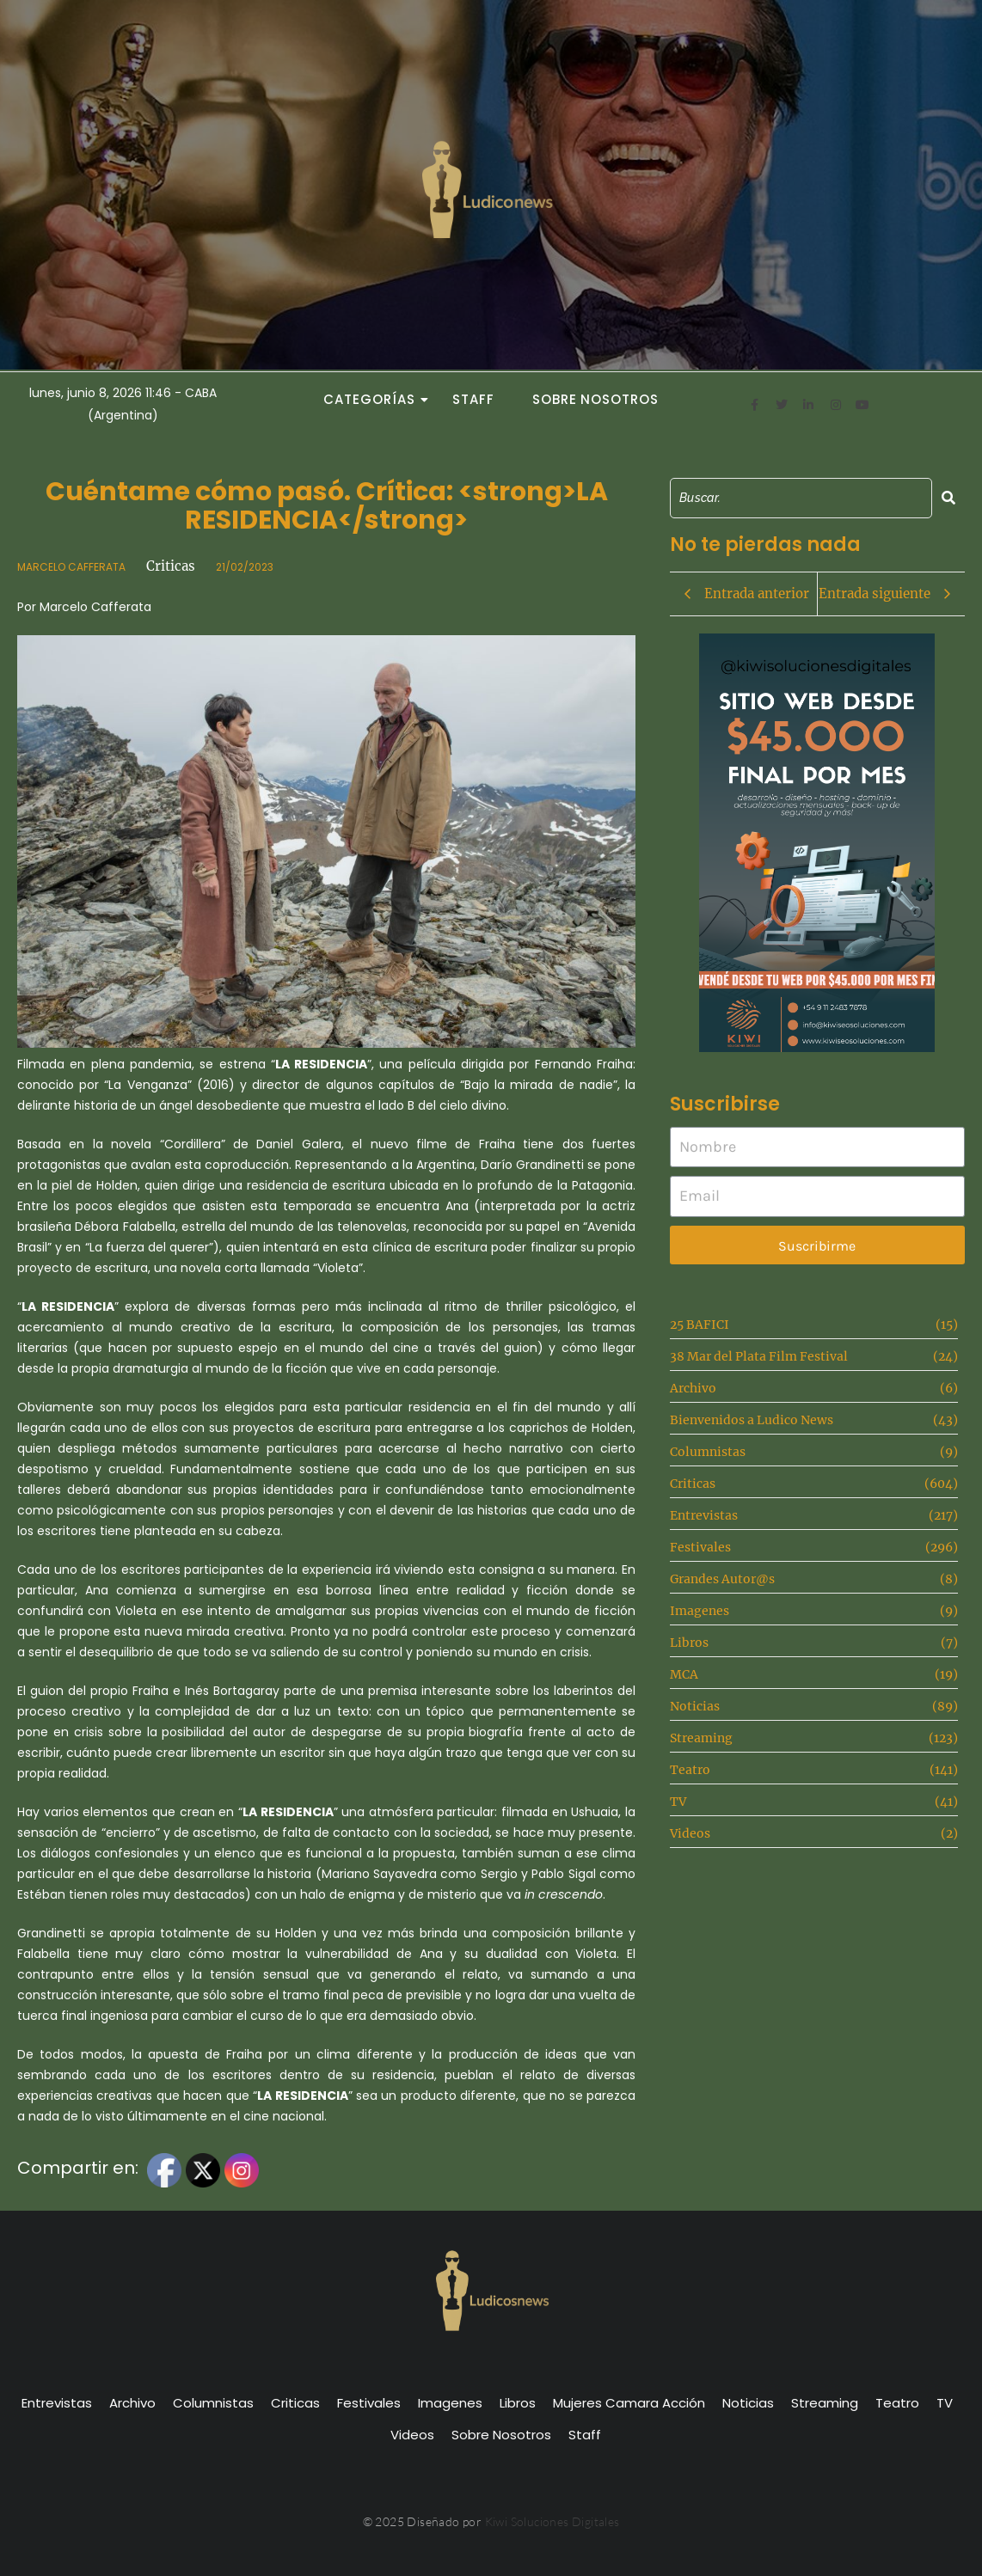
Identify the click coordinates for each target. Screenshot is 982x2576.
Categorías (374, 399)
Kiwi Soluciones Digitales (552, 2521)
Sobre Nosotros (595, 399)
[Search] (801, 498)
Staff (473, 399)
